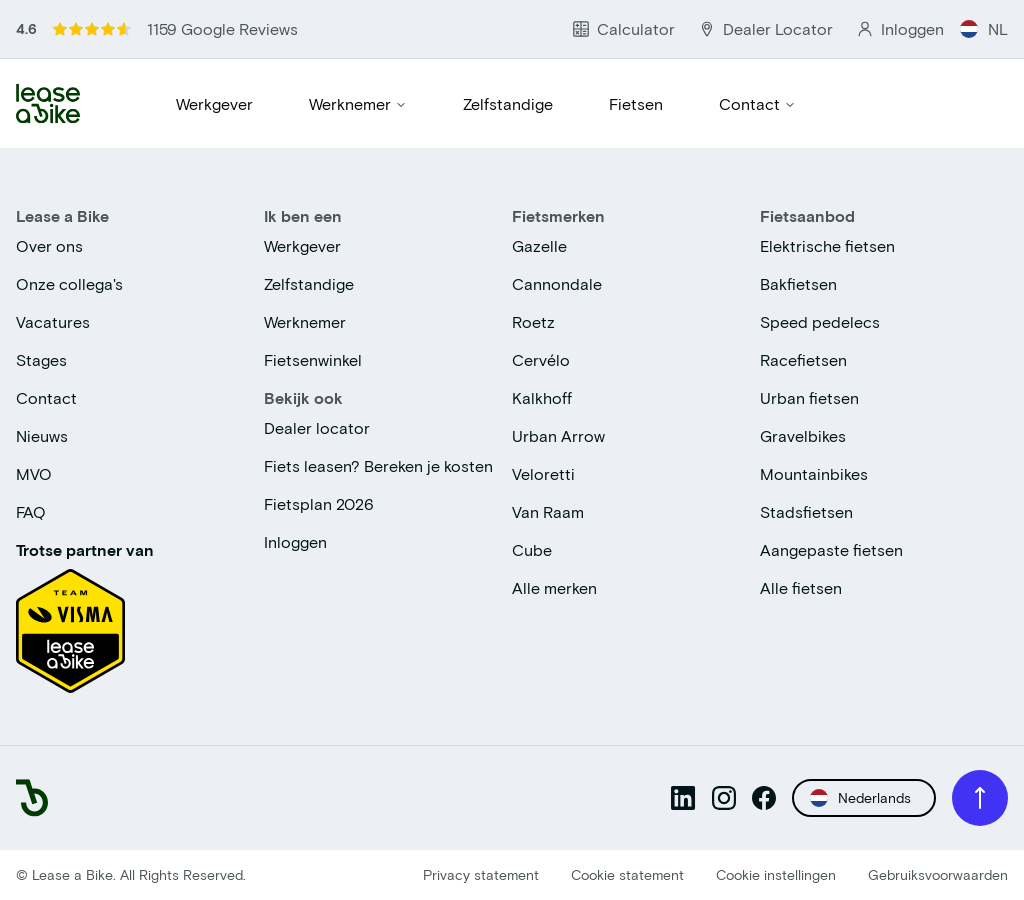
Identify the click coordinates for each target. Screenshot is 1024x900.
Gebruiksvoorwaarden (938, 874)
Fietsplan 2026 (319, 503)
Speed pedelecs (820, 321)
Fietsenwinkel (313, 359)
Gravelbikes (803, 435)
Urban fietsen (809, 397)
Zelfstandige (508, 103)
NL (984, 28)
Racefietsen (803, 359)
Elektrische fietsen (827, 245)
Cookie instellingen (776, 874)
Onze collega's (69, 283)
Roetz (533, 321)
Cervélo (541, 359)
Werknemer (358, 103)
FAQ (31, 511)
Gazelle (539, 245)
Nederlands (860, 798)
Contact (757, 103)
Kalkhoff (542, 397)
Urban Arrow (558, 435)
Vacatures (53, 321)
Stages (41, 359)
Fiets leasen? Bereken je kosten (378, 465)
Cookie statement (627, 874)
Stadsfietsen (806, 511)
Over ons (49, 245)
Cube (532, 549)
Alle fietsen (801, 587)
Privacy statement (481, 874)
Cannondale (557, 283)
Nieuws (42, 435)
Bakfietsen (798, 283)
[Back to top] (980, 798)
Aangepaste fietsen (831, 549)
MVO (34, 473)
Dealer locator (317, 427)
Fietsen (636, 103)
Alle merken (554, 587)
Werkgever (214, 103)
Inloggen (295, 541)
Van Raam (548, 511)
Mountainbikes (814, 473)
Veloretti (543, 473)
